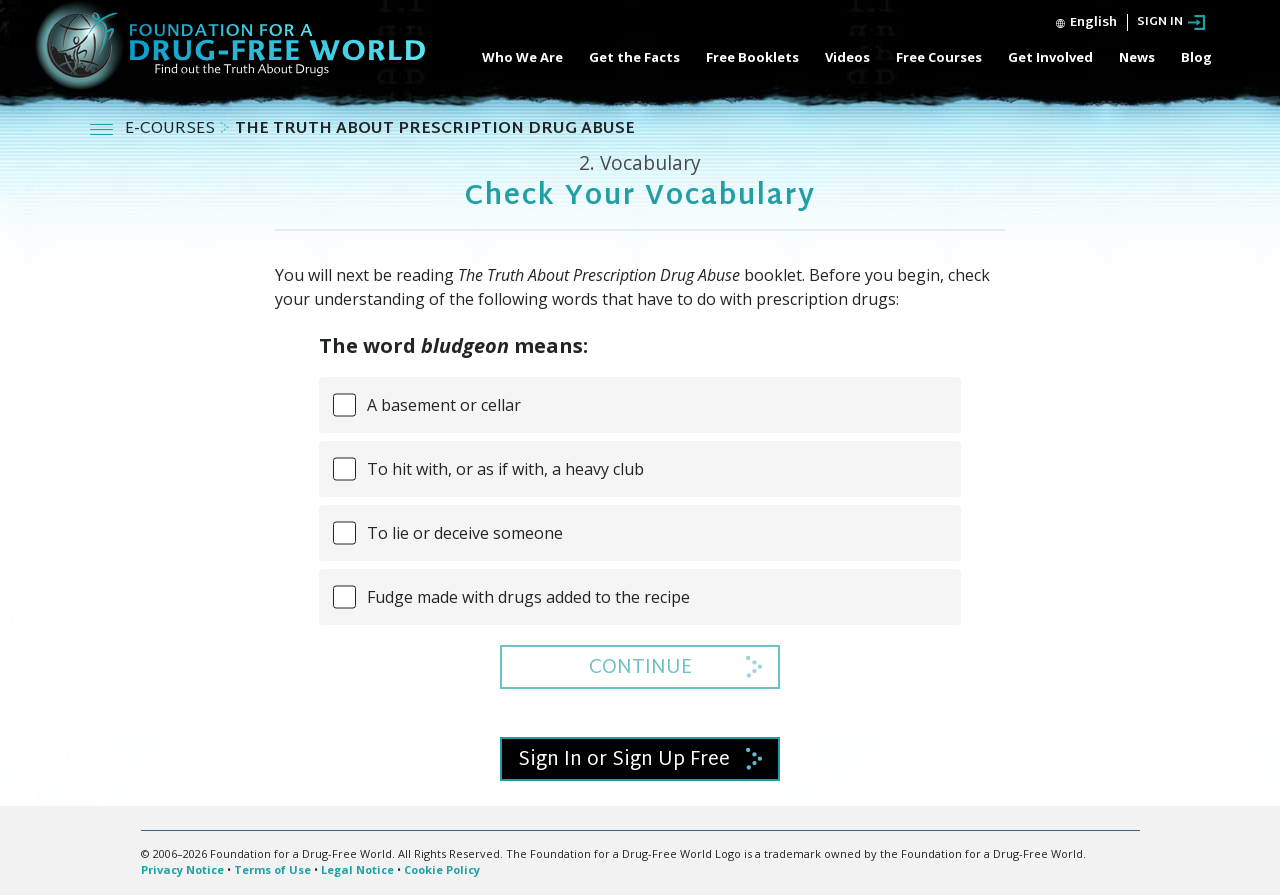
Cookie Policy (442, 869)
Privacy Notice (182, 869)
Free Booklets (752, 57)
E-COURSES (172, 129)
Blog (1196, 57)
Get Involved (1050, 57)
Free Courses (939, 57)
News (1137, 57)
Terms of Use (272, 869)
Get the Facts (634, 57)
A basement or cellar (444, 405)
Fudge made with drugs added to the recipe (528, 597)
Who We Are (522, 57)
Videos (847, 57)
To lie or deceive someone (465, 533)
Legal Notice (357, 869)
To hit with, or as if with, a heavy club (505, 469)
